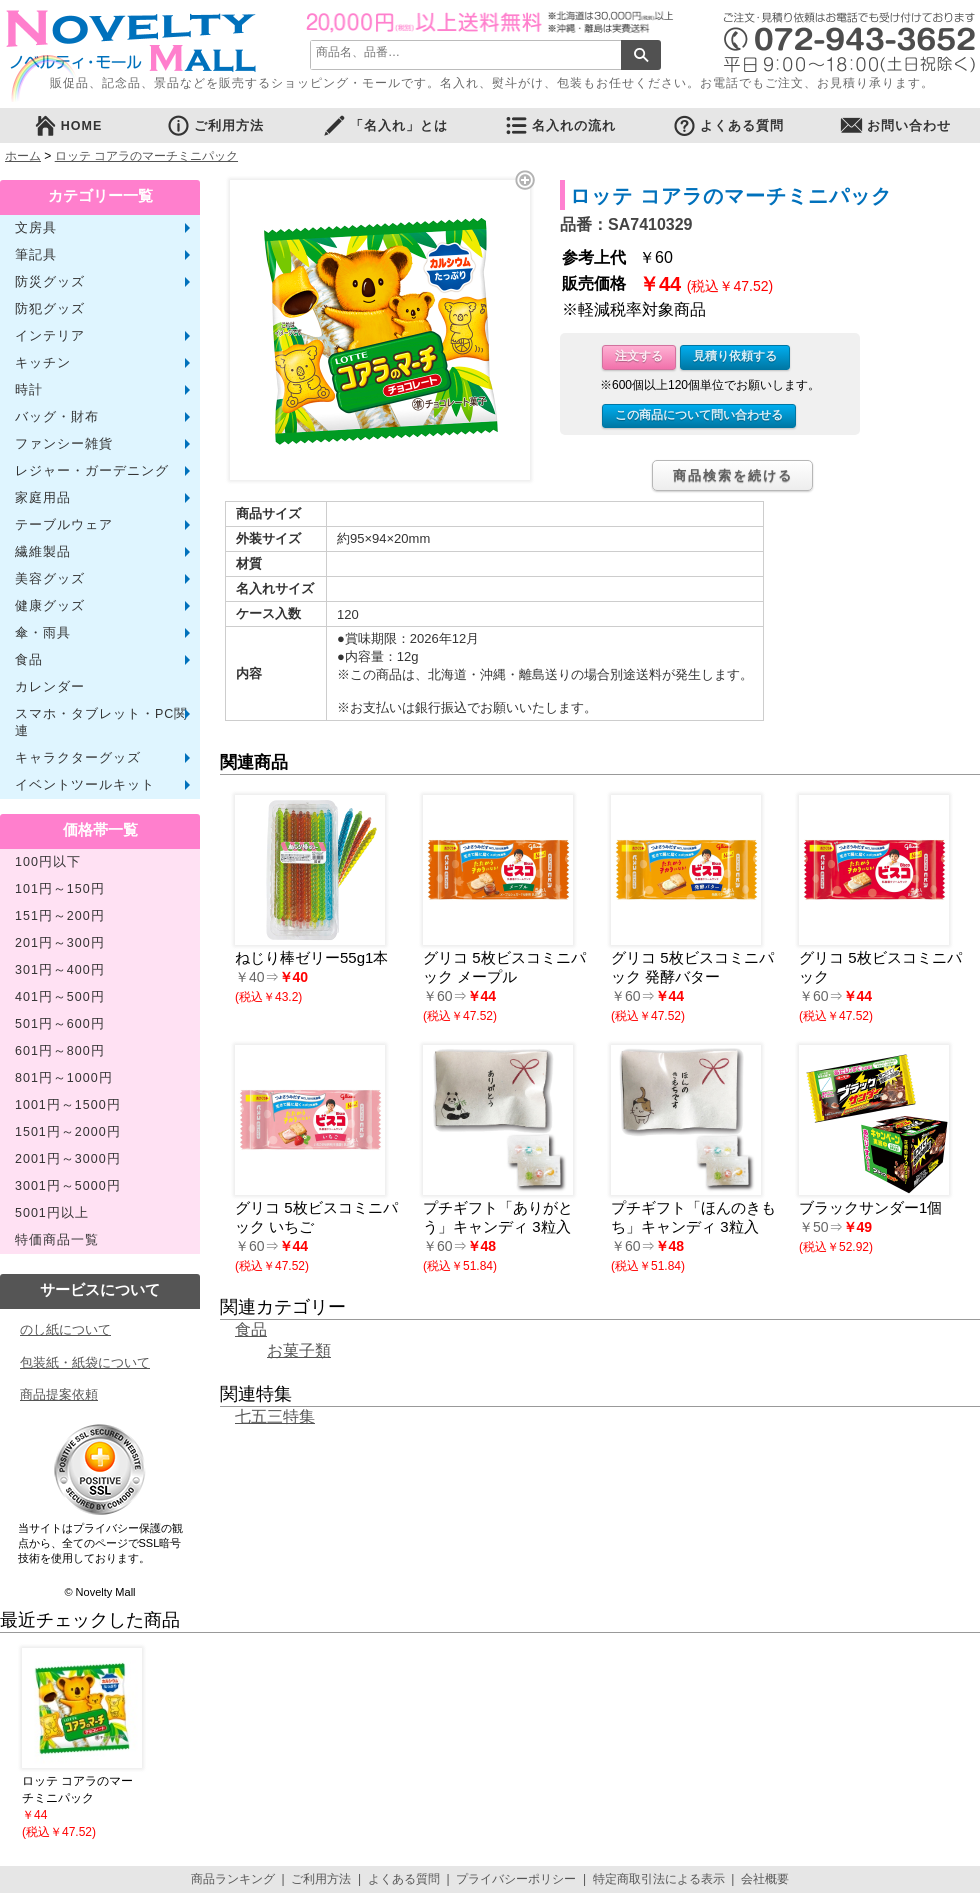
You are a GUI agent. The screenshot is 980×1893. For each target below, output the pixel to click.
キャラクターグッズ (78, 758)
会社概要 (765, 1879)
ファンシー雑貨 (64, 444)
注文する (639, 356)
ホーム (23, 156)
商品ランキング (233, 1879)
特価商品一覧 (57, 1240)
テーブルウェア (64, 525)
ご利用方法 (215, 125)
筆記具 (36, 255)
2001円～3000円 (68, 1159)
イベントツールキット (85, 785)
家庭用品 (43, 498)
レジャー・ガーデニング (92, 471)
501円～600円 (60, 1024)
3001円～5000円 (68, 1186)
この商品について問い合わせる (699, 415)
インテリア (50, 336)
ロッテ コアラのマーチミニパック (146, 156)
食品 (29, 660)
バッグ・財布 (57, 417)
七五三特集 (275, 1416)
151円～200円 (60, 916)
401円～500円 (60, 997)
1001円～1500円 (68, 1105)
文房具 (36, 228)
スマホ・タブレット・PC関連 (101, 722)
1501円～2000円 (68, 1132)
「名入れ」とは (385, 125)
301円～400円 (60, 970)
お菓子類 (299, 1350)
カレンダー (50, 687)
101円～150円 (60, 889)
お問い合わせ (895, 125)
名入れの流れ (560, 125)
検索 (641, 55)
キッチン (43, 363)
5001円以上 (52, 1213)
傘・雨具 (43, 633)
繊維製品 (43, 552)
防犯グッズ (50, 309)
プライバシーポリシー (516, 1879)
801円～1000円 (64, 1078)
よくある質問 (728, 125)
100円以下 (48, 862)
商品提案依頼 (59, 1394)
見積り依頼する (735, 356)
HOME (68, 125)
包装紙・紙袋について (85, 1362)
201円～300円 (60, 943)
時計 (29, 390)
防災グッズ (50, 282)
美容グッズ (50, 579)
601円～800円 (60, 1051)
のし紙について (65, 1329)
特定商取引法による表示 (659, 1879)
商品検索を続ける (733, 475)
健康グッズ (50, 606)
